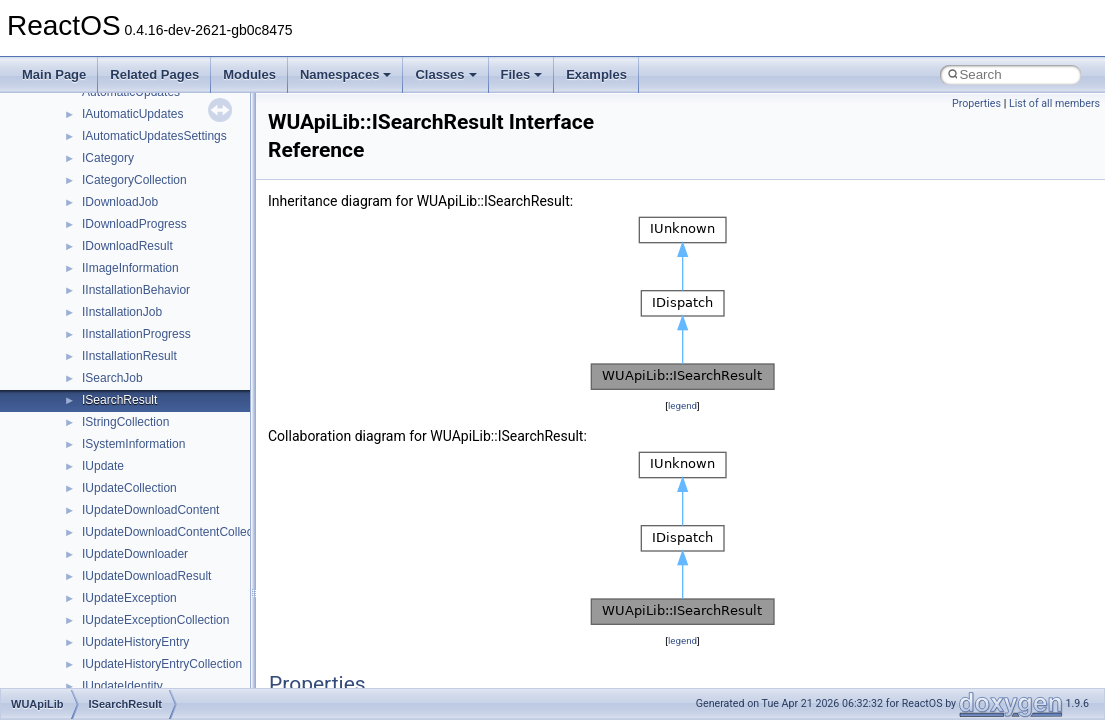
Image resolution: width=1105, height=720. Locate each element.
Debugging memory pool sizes (114, 215)
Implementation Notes (92, 347)
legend (682, 405)
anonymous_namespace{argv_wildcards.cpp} (186, 655)
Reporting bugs (74, 237)
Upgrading (61, 105)
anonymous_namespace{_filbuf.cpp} (162, 633)
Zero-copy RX (71, 259)
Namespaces (346, 74)
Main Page (54, 74)
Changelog (63, 127)
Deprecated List (76, 435)
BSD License (68, 369)
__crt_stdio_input (111, 545)
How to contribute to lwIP (100, 149)
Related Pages (154, 74)
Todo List (58, 413)
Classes (445, 74)
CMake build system (88, 171)
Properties (976, 103)
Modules (249, 74)
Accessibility (98, 611)
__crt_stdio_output (115, 567)
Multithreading (71, 303)
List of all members (1054, 103)
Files (522, 74)
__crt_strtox (97, 589)
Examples (596, 74)
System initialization (86, 281)
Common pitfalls (77, 193)
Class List (76, 523)
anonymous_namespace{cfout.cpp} (159, 677)
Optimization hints (81, 325)
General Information (87, 391)
